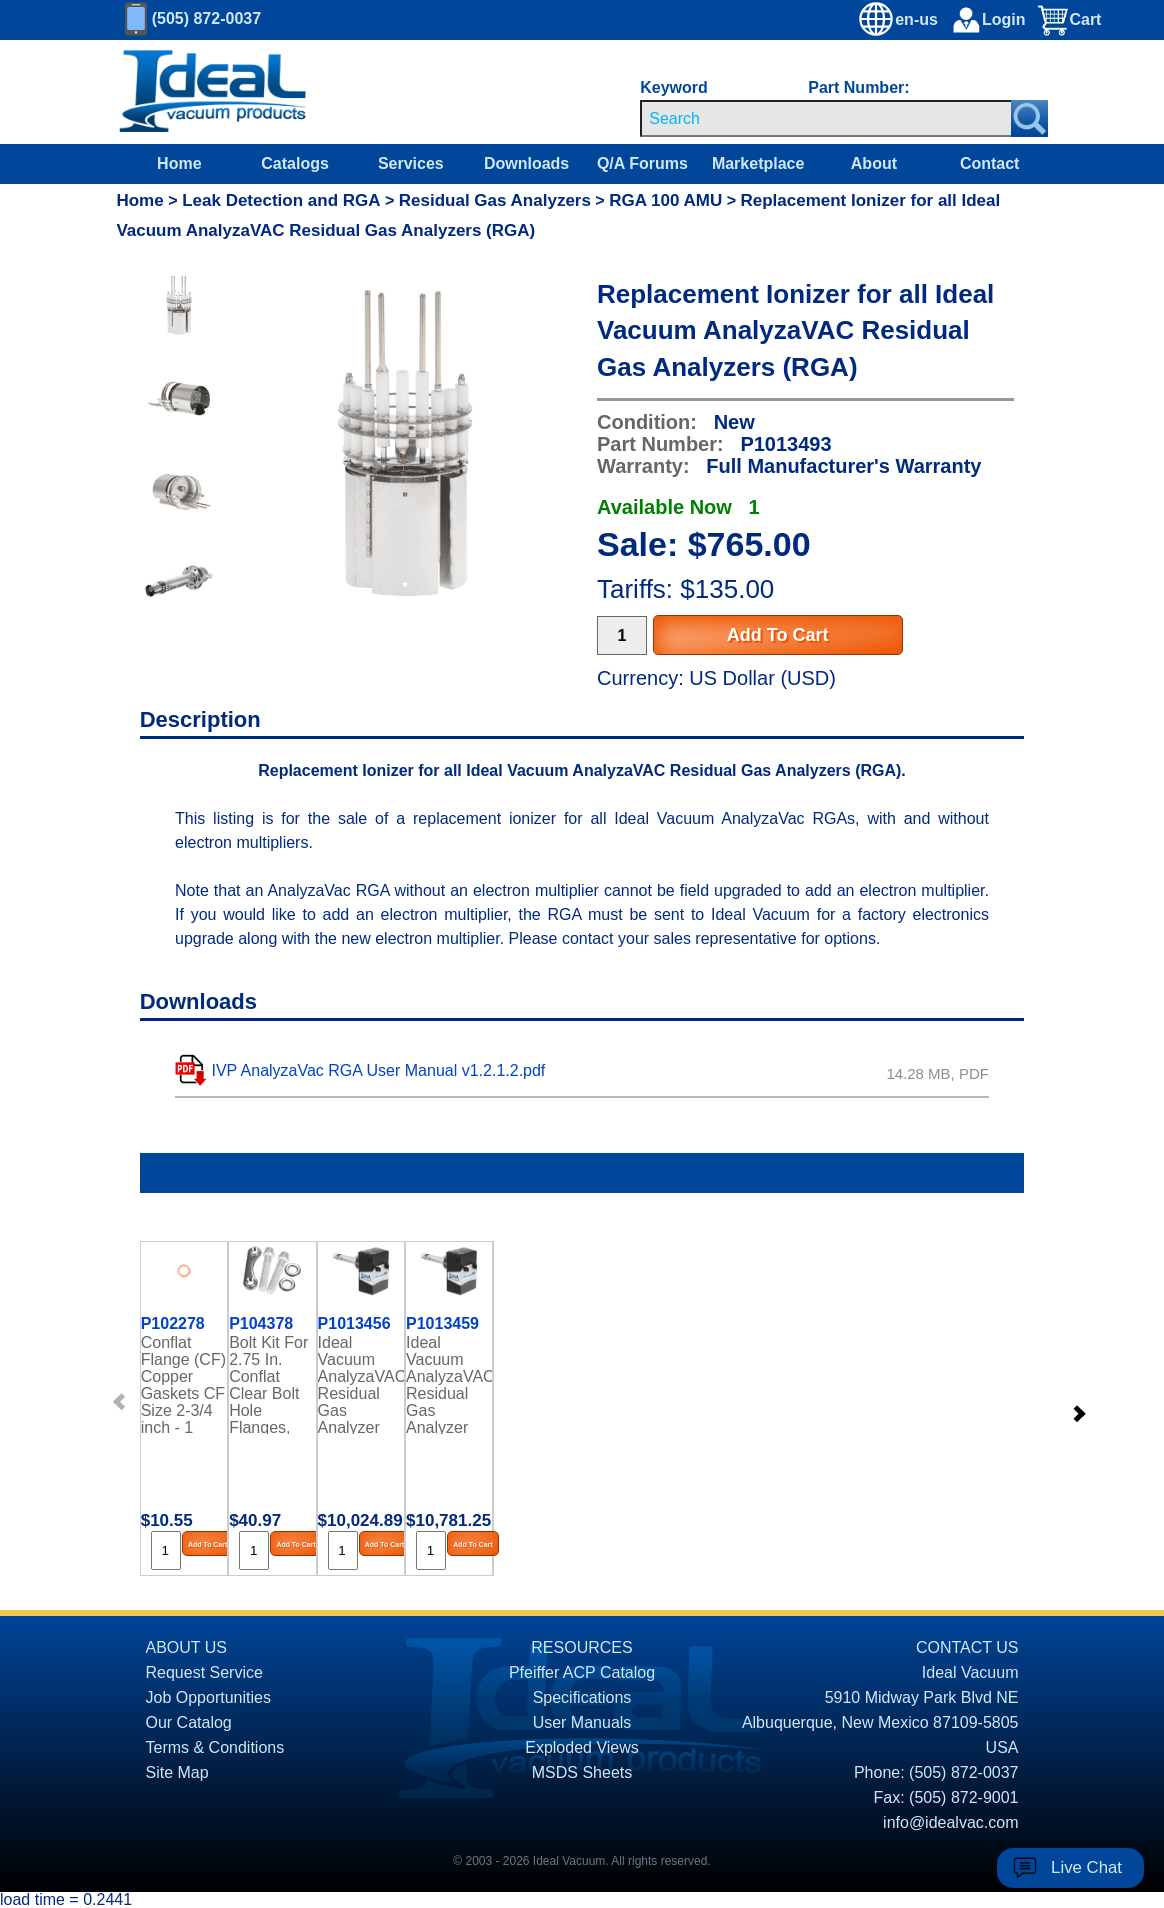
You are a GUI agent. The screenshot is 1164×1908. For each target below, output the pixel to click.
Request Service (204, 1672)
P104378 (261, 1324)
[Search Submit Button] (1029, 118)
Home (179, 163)
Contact (990, 163)
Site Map (177, 1772)
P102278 (173, 1324)
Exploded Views (582, 1747)
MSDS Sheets (582, 1772)
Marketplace (758, 163)
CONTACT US (967, 1647)
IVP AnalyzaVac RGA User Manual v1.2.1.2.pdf (379, 1070)
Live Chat (1086, 1867)
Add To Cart (778, 635)
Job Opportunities (208, 1697)
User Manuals (582, 1722)
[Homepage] (213, 92)
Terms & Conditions (215, 1747)
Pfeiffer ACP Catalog (582, 1672)
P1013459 (442, 1324)
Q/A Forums (642, 163)
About (874, 163)
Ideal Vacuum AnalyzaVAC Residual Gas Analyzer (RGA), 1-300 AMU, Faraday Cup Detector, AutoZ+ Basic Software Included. (449, 1384)
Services (411, 163)
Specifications (582, 1697)
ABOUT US (187, 1647)
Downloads (526, 163)
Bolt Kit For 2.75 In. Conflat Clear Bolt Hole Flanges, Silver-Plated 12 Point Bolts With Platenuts (268, 1384)
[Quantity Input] (622, 635)
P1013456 (354, 1324)
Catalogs (295, 163)
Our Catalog (189, 1722)
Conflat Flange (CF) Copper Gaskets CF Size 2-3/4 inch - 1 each (183, 1384)
